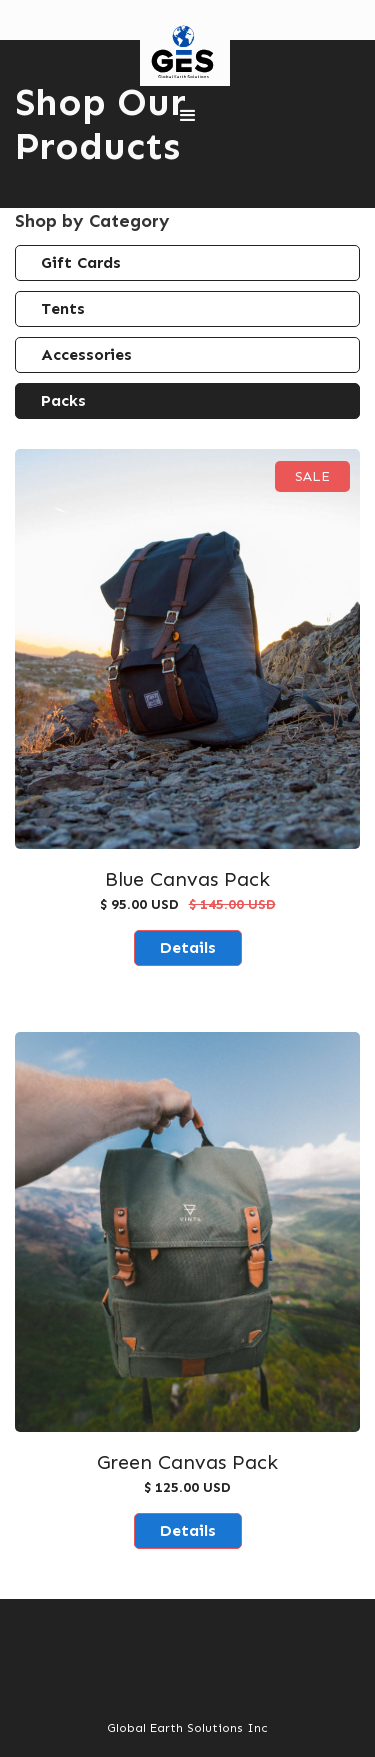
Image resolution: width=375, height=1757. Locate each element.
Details (188, 947)
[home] (180, 53)
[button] (188, 116)
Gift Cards (81, 262)
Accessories (86, 354)
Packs (63, 400)
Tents (63, 308)
